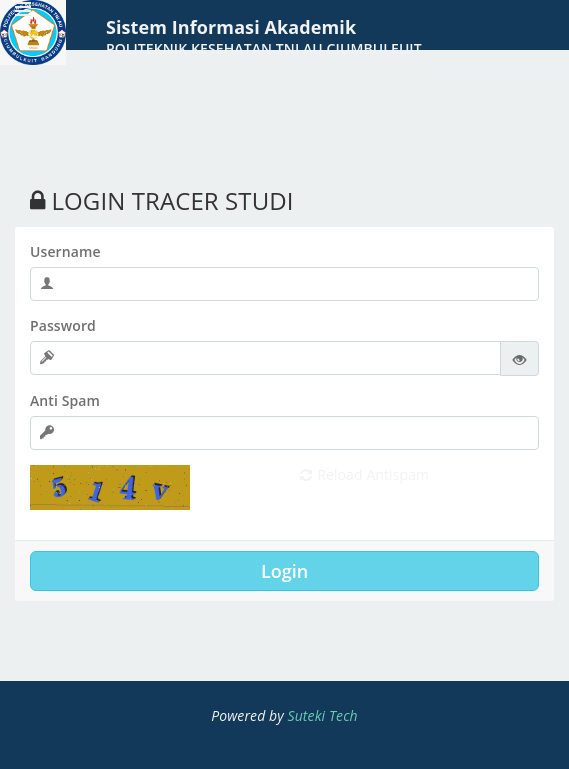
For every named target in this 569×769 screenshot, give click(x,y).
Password (63, 325)
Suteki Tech (323, 715)
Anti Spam (65, 400)
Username (65, 251)
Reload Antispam (365, 474)
